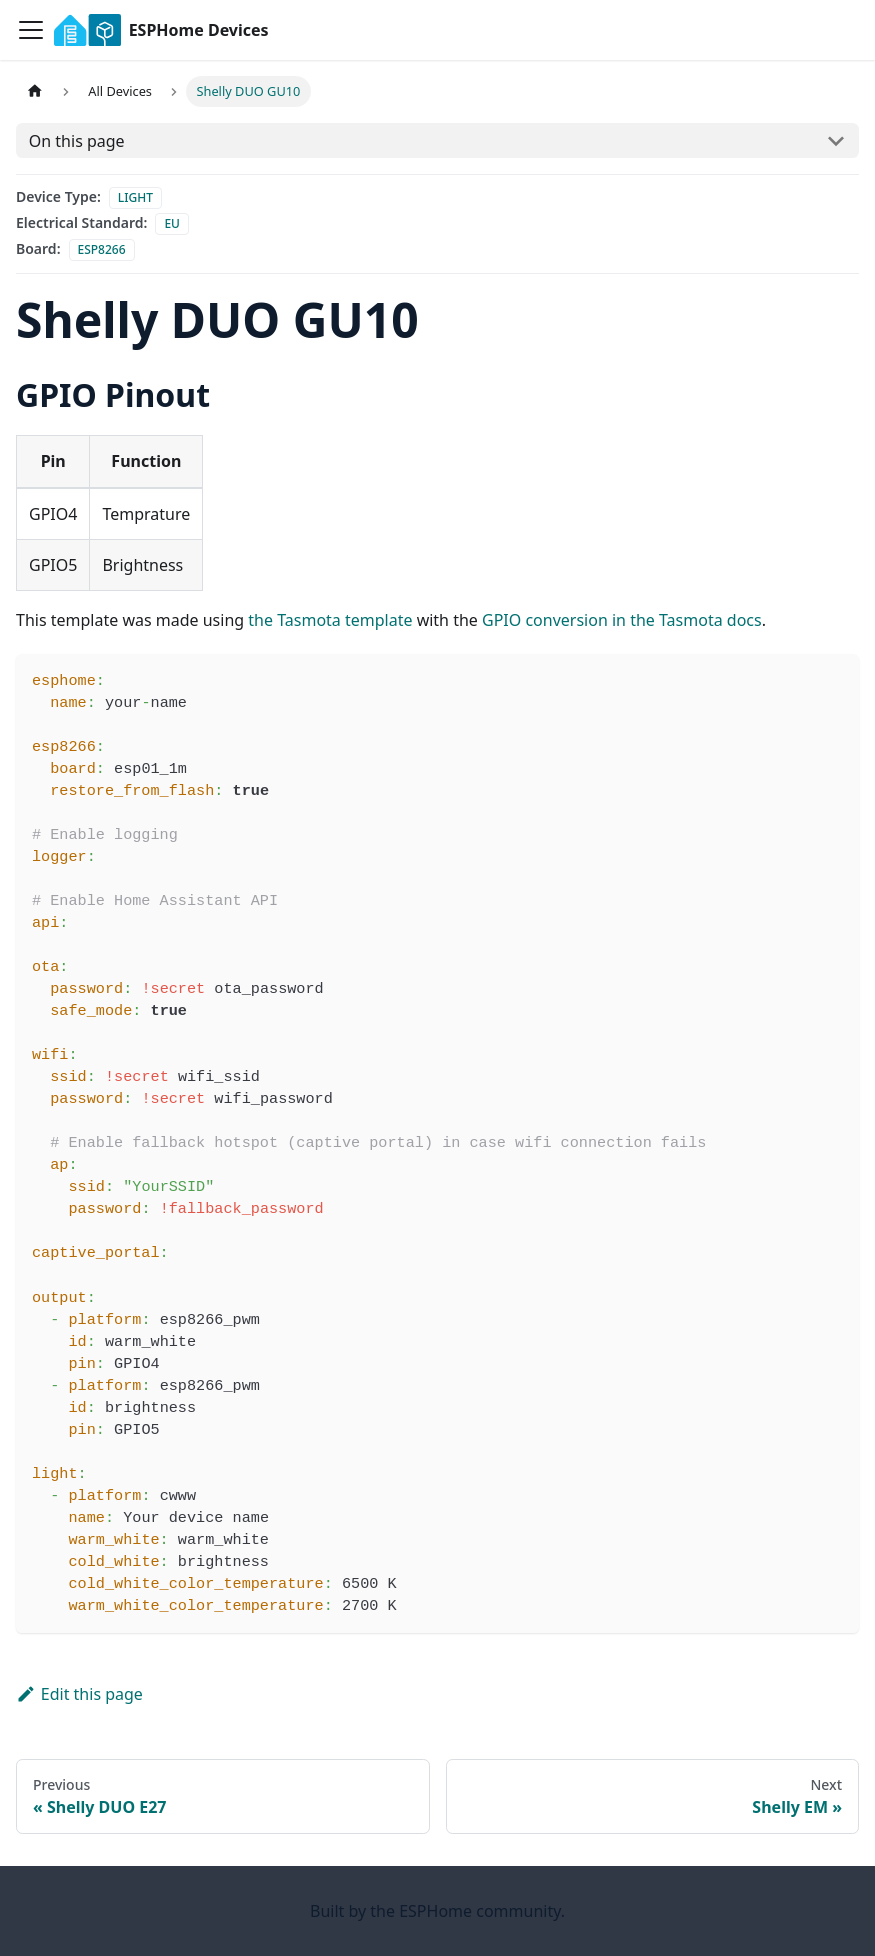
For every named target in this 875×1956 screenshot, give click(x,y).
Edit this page (79, 1694)
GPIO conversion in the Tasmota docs (622, 620)
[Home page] (35, 91)
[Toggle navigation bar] (31, 30)
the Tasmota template (330, 620)
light (135, 197)
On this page (77, 141)
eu (172, 223)
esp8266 (102, 249)
